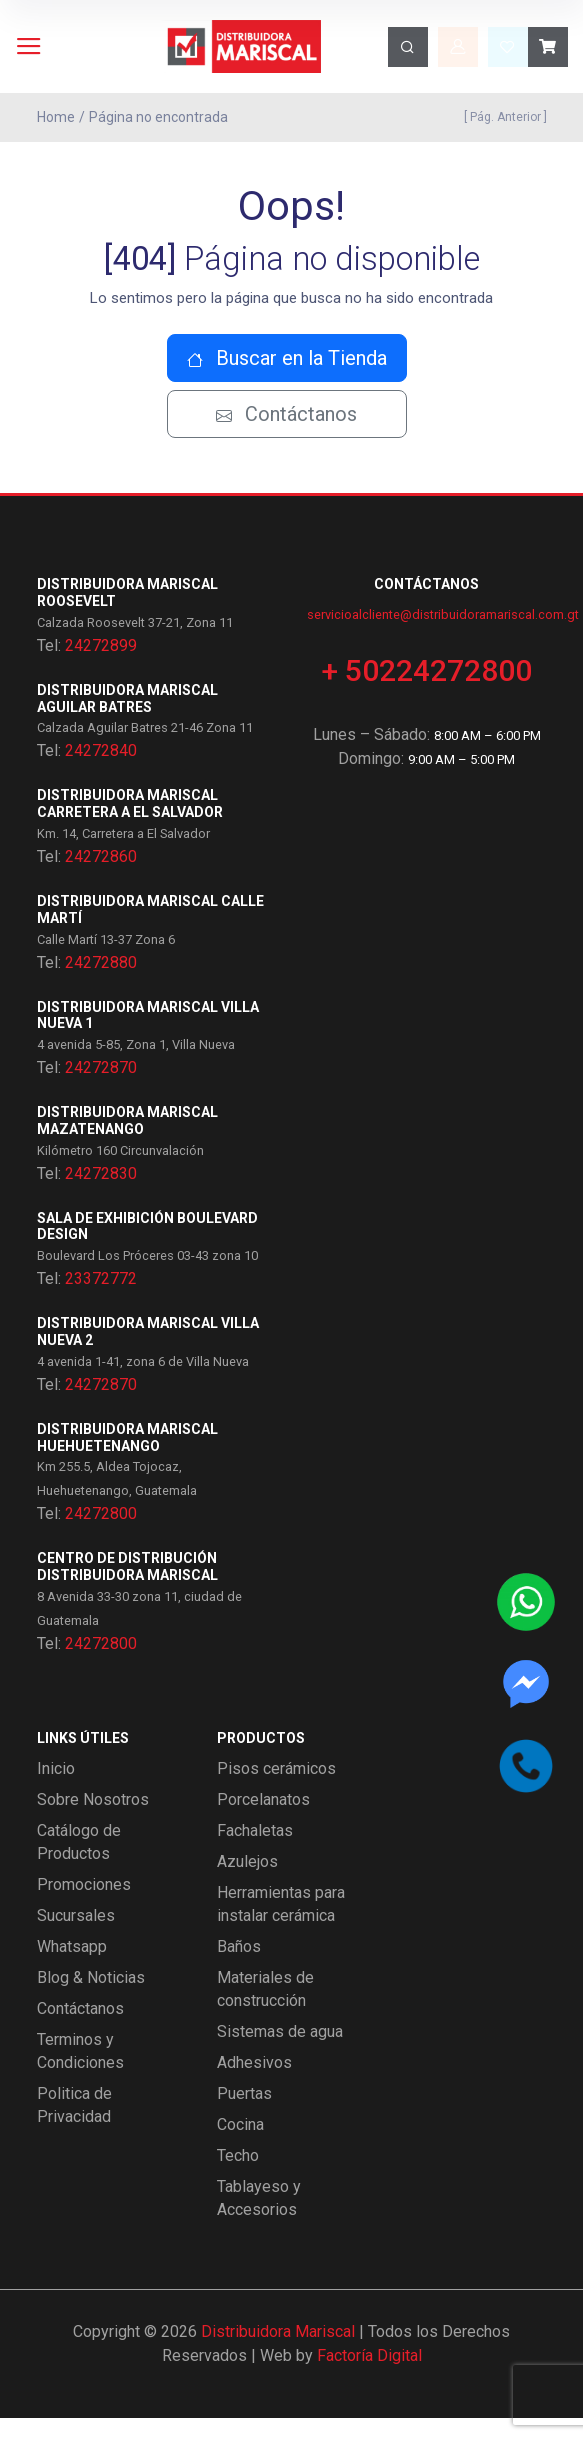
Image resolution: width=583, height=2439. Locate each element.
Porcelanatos (263, 1820)
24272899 (101, 666)
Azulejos (247, 1882)
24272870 (101, 1088)
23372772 (101, 1299)
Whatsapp (72, 1967)
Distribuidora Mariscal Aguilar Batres (127, 719)
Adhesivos (254, 2083)
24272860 (101, 877)
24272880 (101, 982)
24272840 (101, 771)
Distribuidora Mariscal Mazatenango (127, 1141)
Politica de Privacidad (74, 2126)
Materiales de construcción (265, 2010)
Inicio (56, 1789)
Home (56, 117)
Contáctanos (286, 435)
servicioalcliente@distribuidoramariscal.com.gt (443, 635)
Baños (239, 1967)
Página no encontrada (158, 117)
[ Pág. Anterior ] (502, 117)
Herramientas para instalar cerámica (281, 1925)
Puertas (244, 2114)
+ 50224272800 (427, 691)
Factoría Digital (369, 2376)
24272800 (101, 1534)
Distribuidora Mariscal (278, 2352)
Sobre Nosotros (93, 1820)
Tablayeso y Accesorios (259, 2219)
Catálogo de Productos (79, 1863)
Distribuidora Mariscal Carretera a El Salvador (130, 824)
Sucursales (76, 1936)
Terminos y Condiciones (80, 2072)
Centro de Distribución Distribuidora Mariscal (127, 1587)
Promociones (84, 1905)
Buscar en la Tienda (287, 379)
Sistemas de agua (280, 2052)
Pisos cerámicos (276, 1789)
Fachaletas (255, 1851)
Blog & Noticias (91, 1998)
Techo (238, 2176)
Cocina (240, 2145)
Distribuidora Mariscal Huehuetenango (127, 1458)
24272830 (101, 1194)
